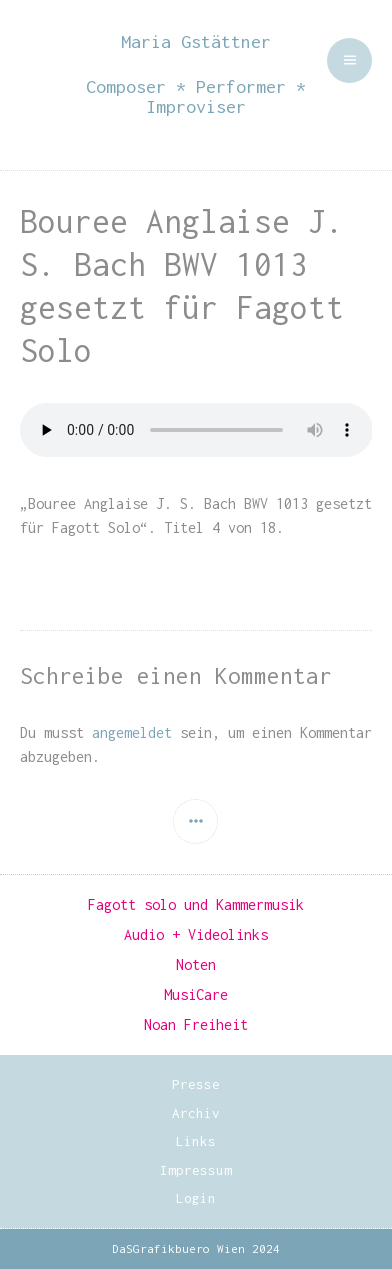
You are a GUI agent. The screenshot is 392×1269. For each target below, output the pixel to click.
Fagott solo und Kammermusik (196, 904)
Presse (196, 1084)
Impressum (196, 1170)
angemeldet (132, 732)
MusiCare (196, 994)
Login (196, 1198)
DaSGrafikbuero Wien (178, 1248)
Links (196, 1141)
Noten (196, 964)
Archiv (196, 1113)
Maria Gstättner (196, 41)
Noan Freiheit (196, 1024)
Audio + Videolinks (196, 934)
